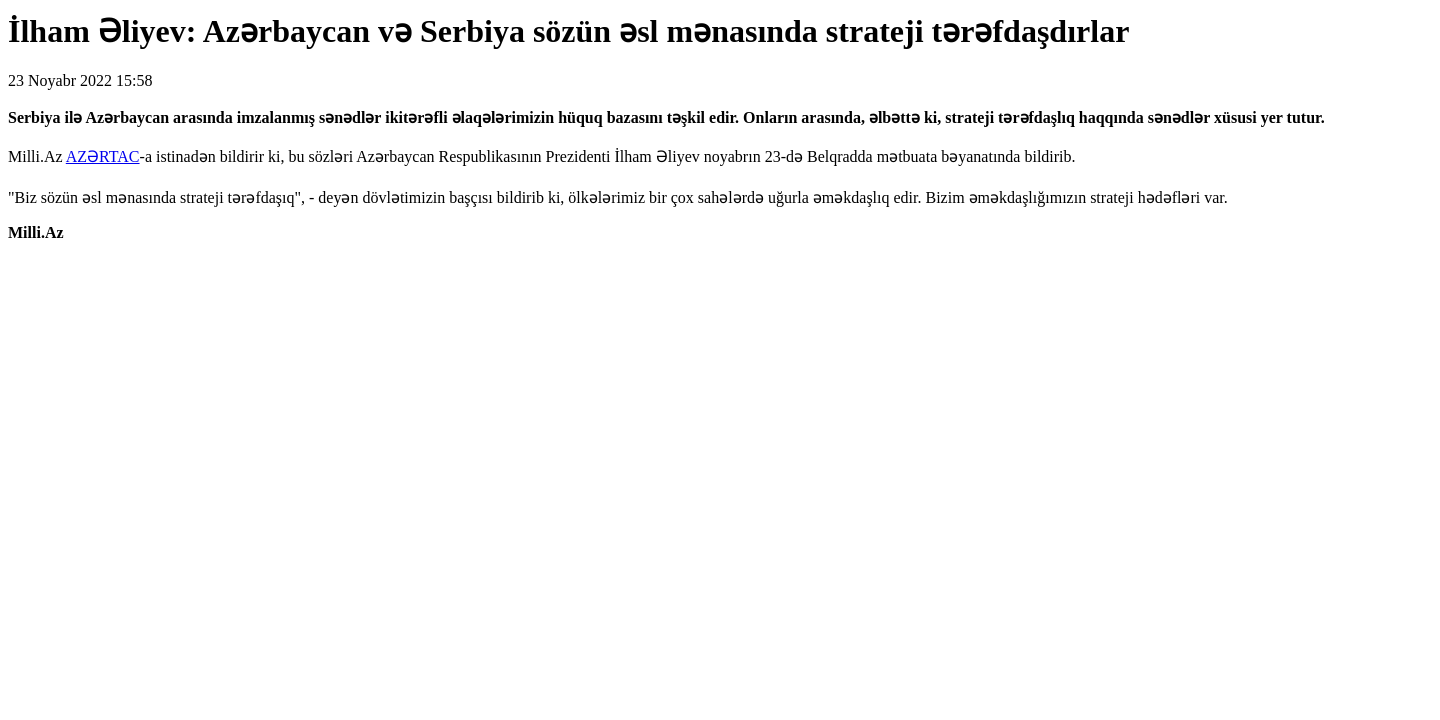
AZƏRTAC (103, 156)
